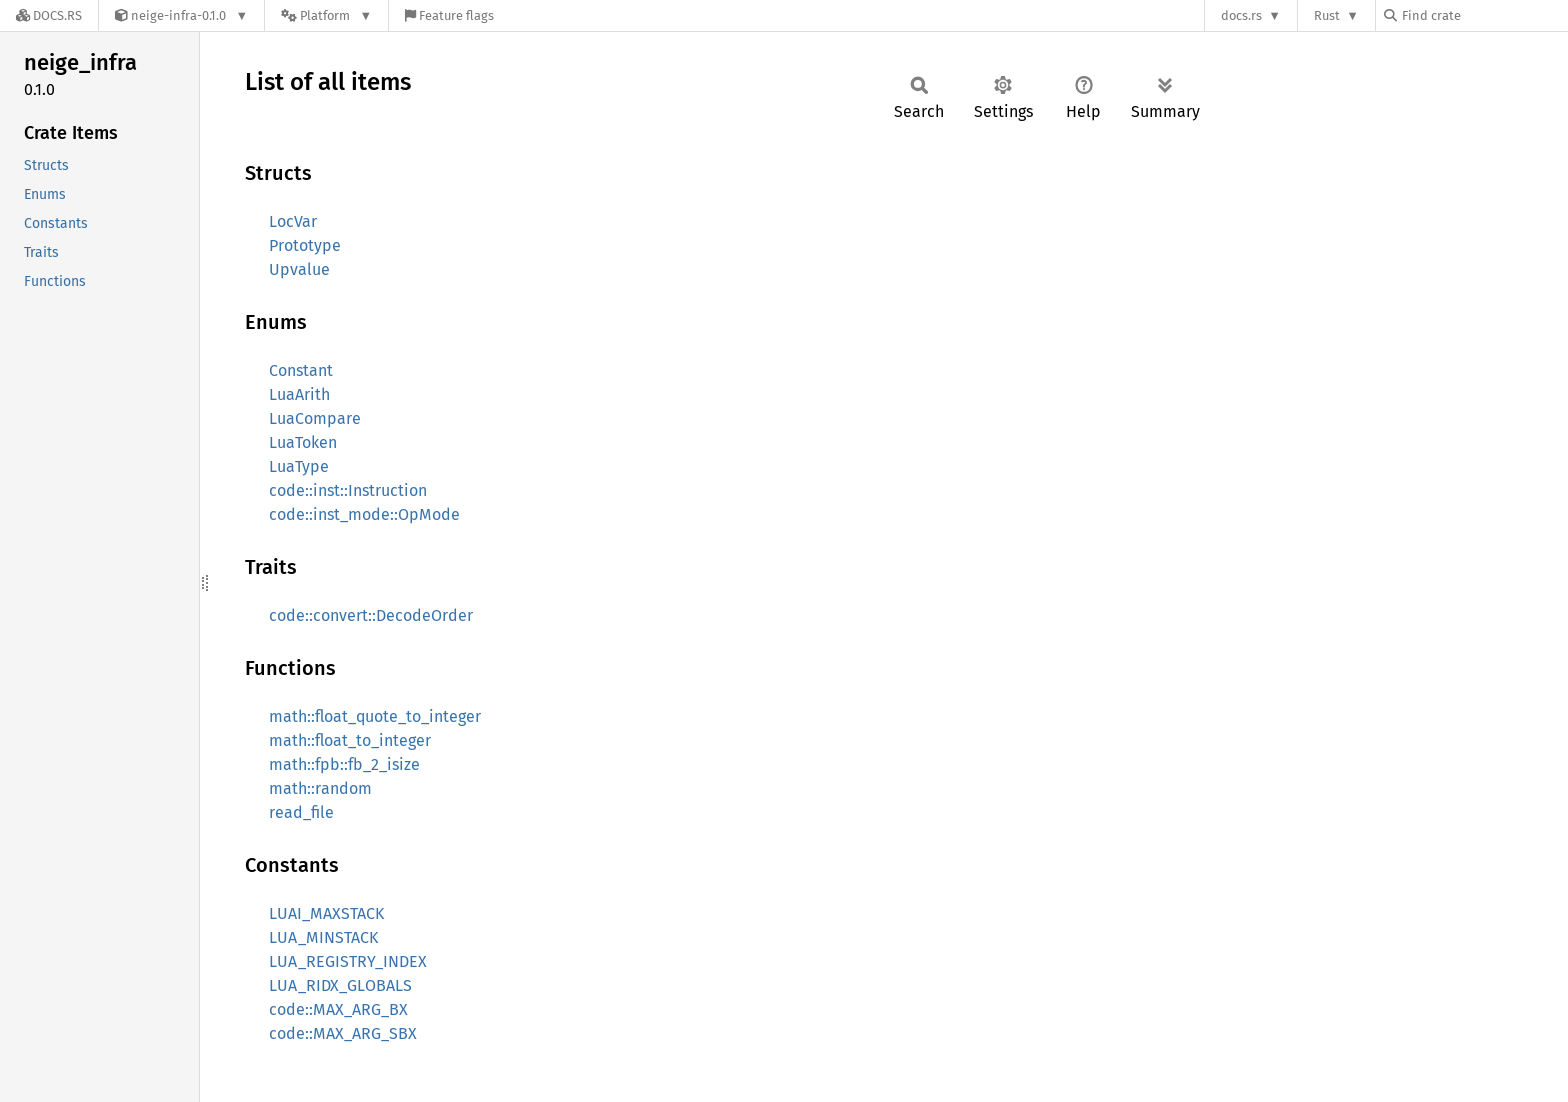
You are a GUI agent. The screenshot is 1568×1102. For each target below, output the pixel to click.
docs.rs (1241, 15)
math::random (320, 788)
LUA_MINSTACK (323, 937)
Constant (301, 370)
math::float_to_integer (350, 740)
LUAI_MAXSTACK (326, 913)
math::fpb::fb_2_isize (344, 764)
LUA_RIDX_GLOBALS (340, 985)
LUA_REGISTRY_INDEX (348, 961)
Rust (1327, 15)
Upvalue (299, 269)
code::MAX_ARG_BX (338, 1009)
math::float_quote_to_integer (375, 716)
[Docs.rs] (49, 15)
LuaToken (303, 442)
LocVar (293, 221)
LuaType (299, 466)
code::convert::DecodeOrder (371, 615)
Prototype (305, 245)
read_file (301, 812)
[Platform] (326, 15)
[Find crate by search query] (1484, 15)
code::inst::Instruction (348, 490)
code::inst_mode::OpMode (364, 514)
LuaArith (299, 394)
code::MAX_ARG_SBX (343, 1033)
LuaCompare (315, 418)
